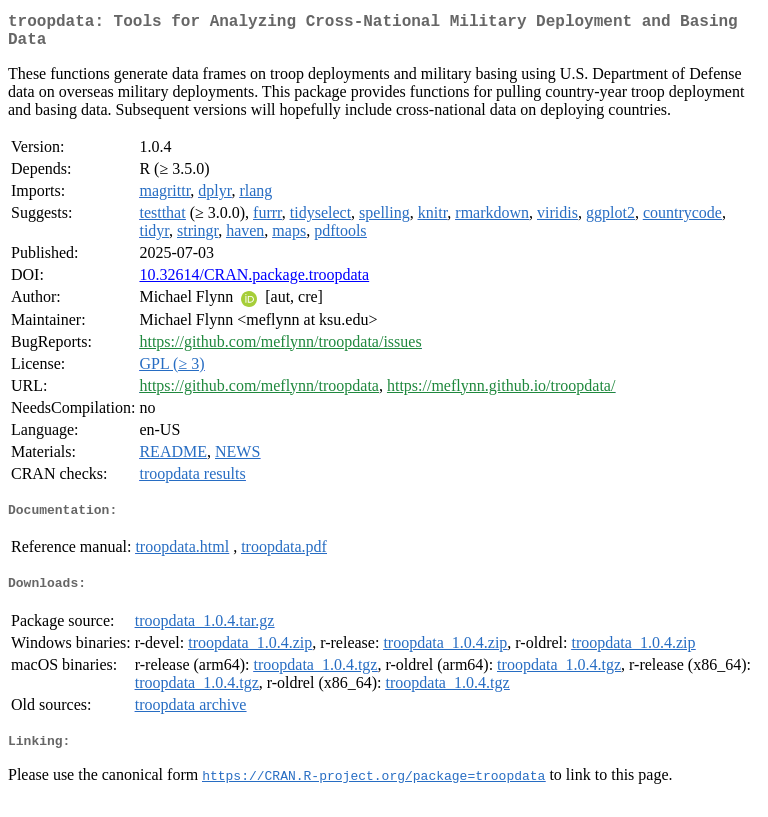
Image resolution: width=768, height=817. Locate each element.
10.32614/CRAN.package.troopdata (254, 282)
